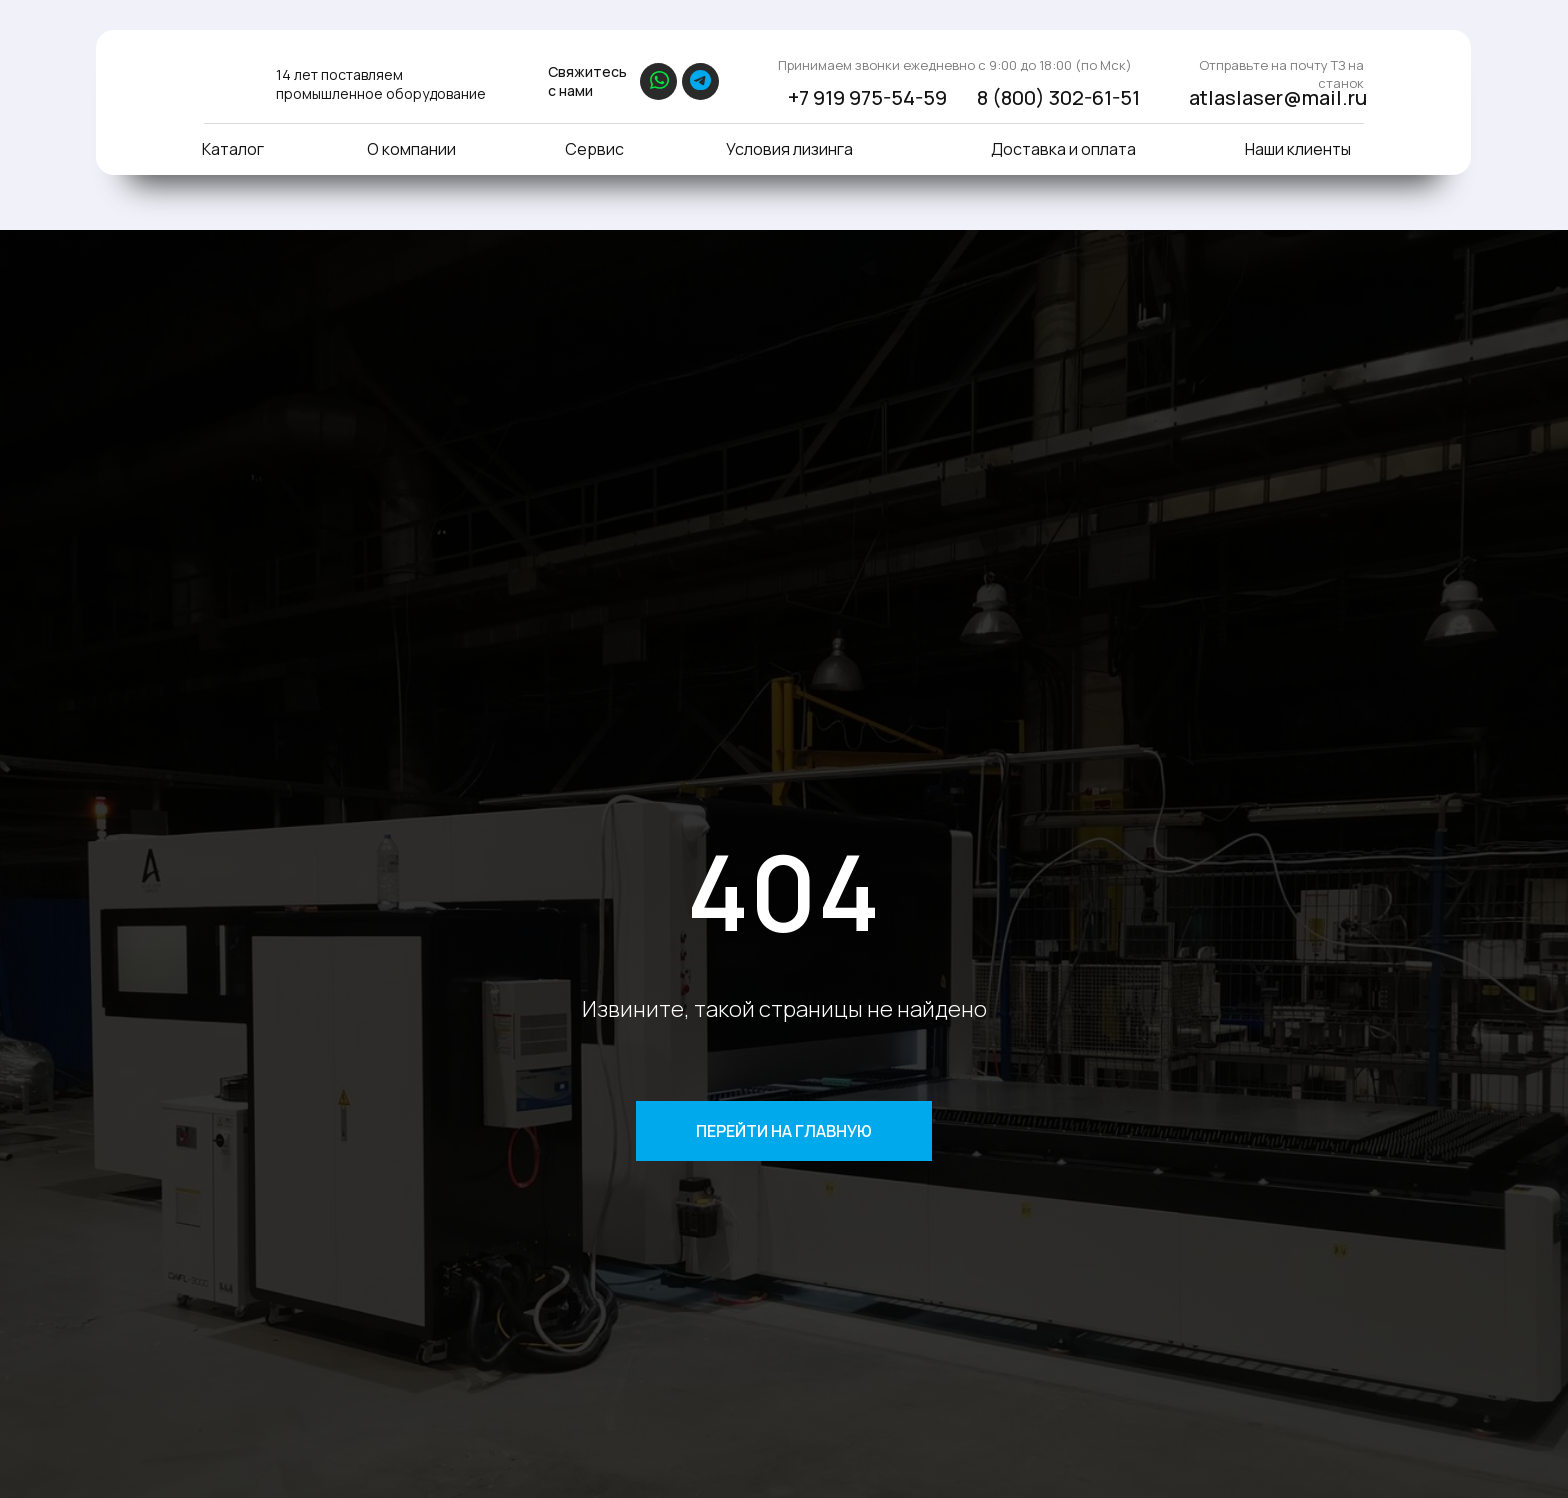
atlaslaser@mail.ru (1278, 97)
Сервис (594, 149)
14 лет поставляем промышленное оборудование (381, 84)
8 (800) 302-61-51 (1058, 97)
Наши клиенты (1298, 149)
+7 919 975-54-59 (867, 97)
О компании (411, 149)
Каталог (233, 149)
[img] (227, 78)
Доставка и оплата (1063, 149)
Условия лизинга (789, 149)
